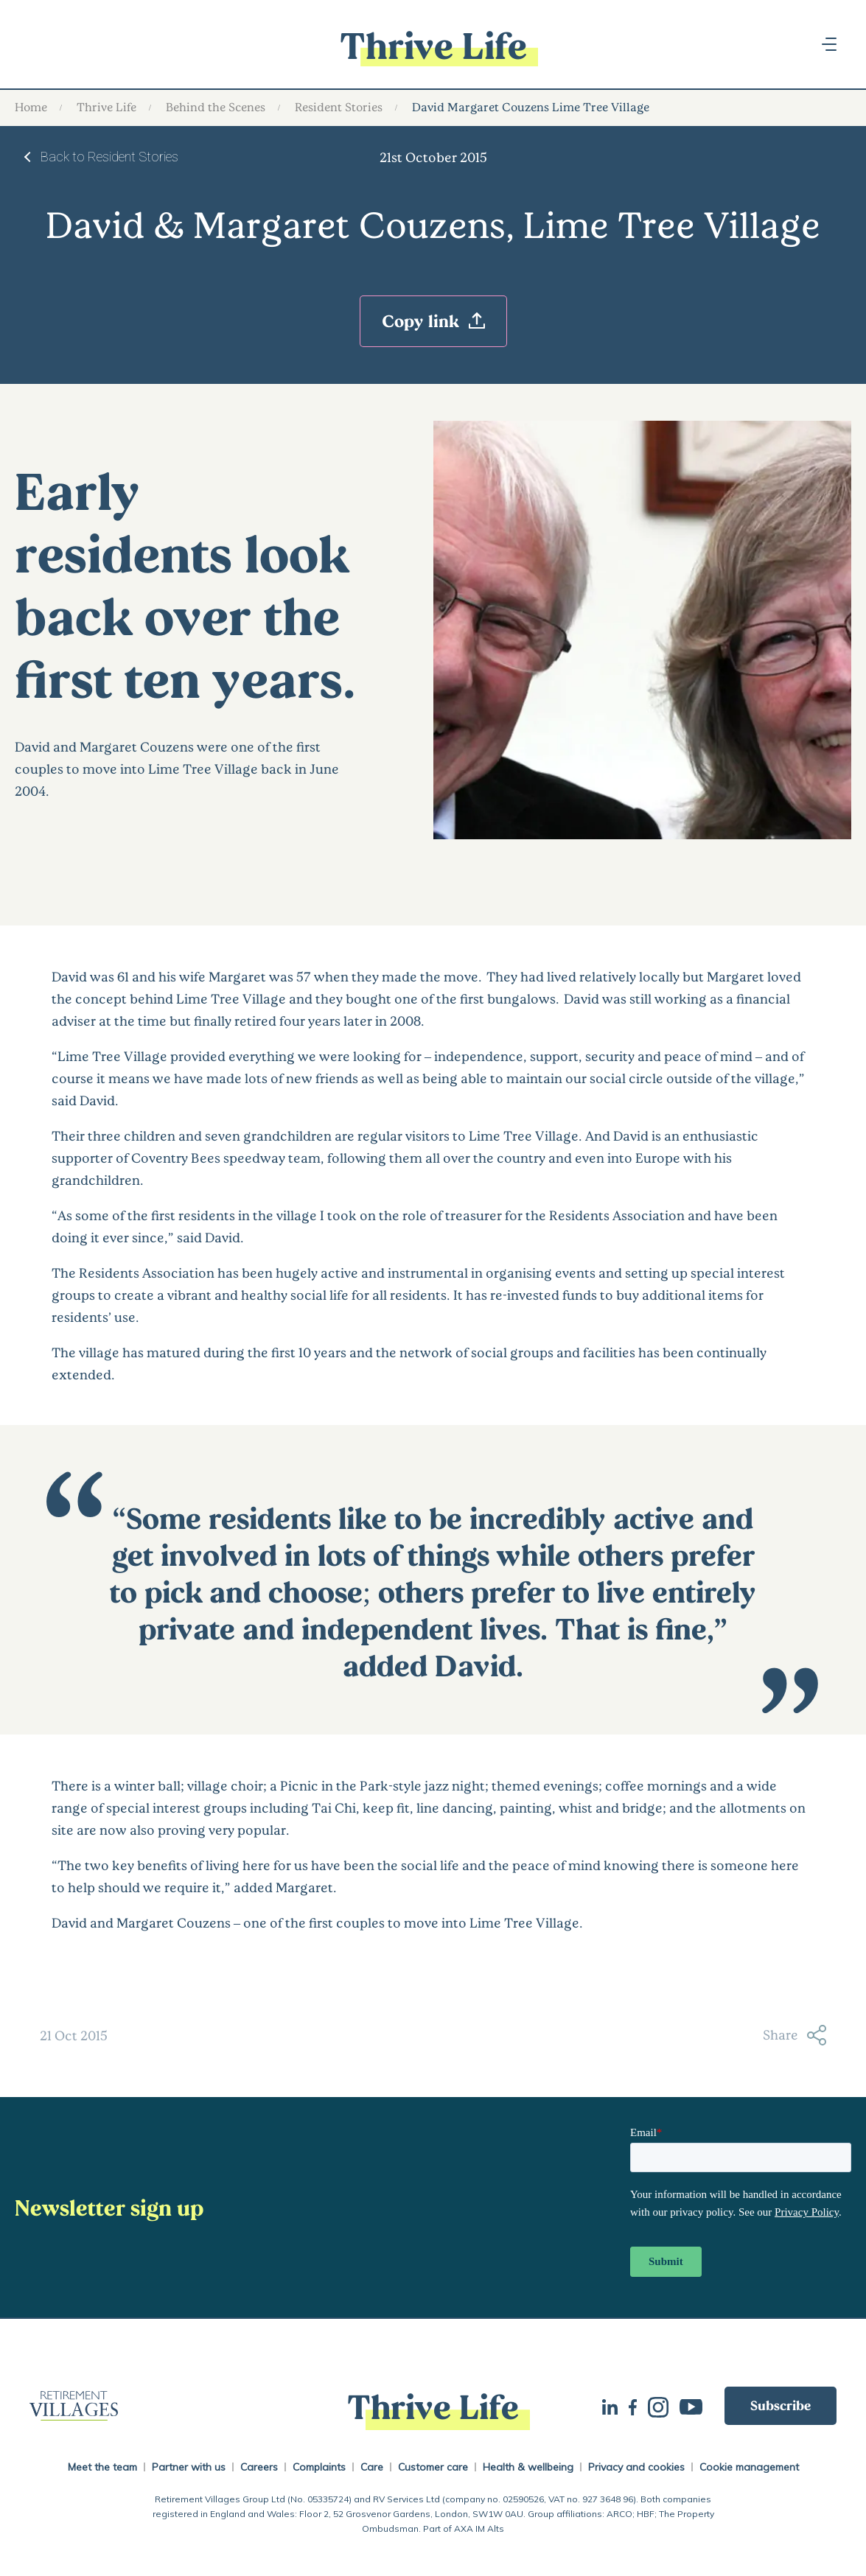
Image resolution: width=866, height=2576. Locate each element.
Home (31, 106)
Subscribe (780, 2405)
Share (794, 2035)
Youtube (691, 2405)
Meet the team (102, 2467)
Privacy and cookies (636, 2467)
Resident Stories (339, 106)
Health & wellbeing (528, 2467)
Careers (259, 2467)
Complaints (319, 2467)
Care (371, 2467)
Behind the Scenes (215, 106)
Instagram (658, 2405)
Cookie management (749, 2467)
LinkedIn (610, 2405)
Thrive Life (106, 106)
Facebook (633, 2406)
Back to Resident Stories (109, 156)
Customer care (433, 2467)
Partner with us (189, 2467)
